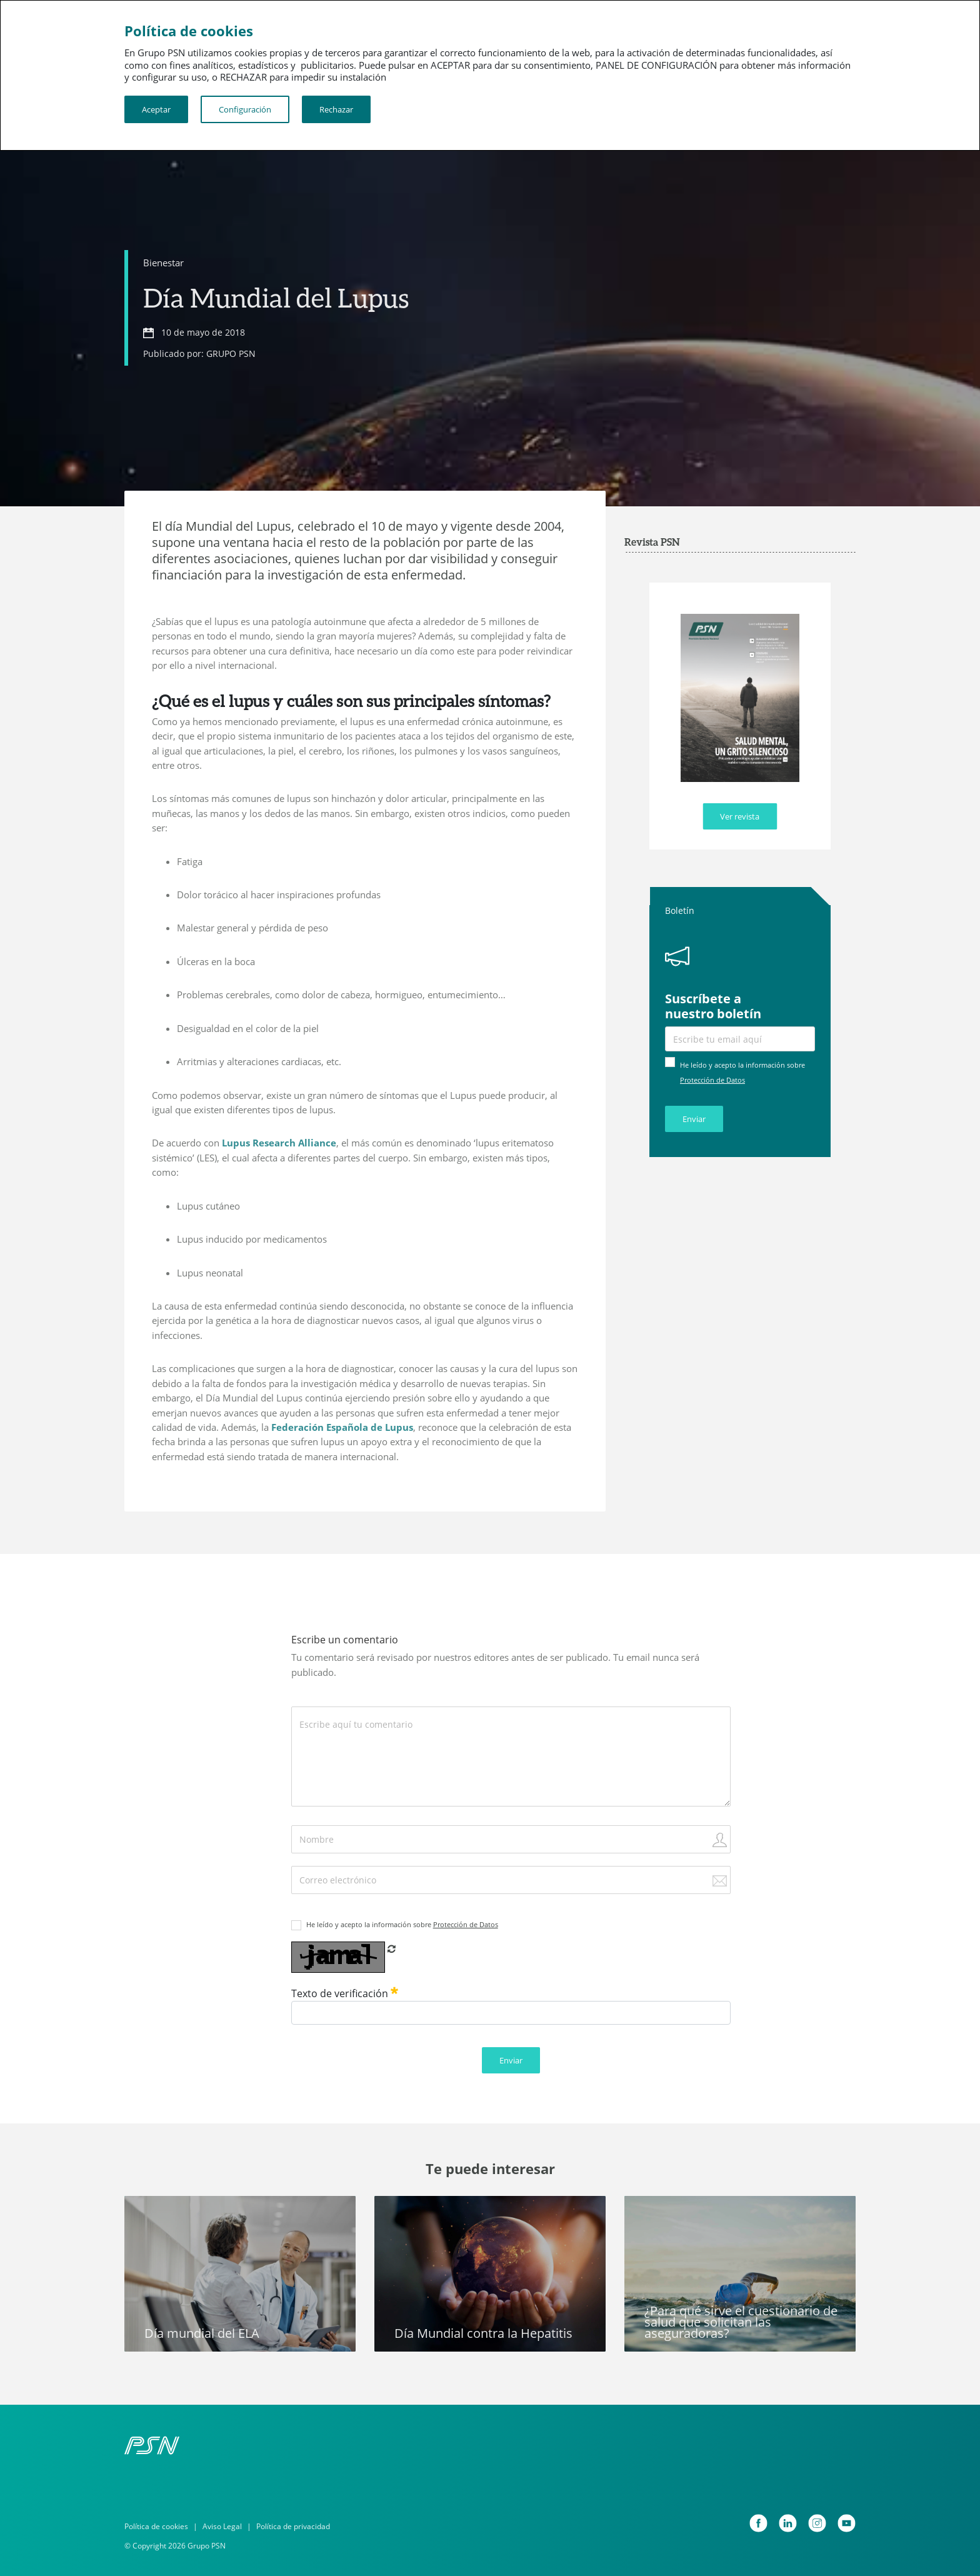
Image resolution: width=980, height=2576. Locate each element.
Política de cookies (156, 2526)
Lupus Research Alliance (279, 1142)
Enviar (694, 1119)
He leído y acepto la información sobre (402, 1924)
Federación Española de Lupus (342, 1427)
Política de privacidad (293, 2526)
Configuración (245, 109)
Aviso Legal (222, 2526)
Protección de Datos (712, 1080)
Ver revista (739, 816)
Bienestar (163, 262)
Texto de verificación (344, 1993)
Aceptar (156, 109)
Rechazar (336, 109)
